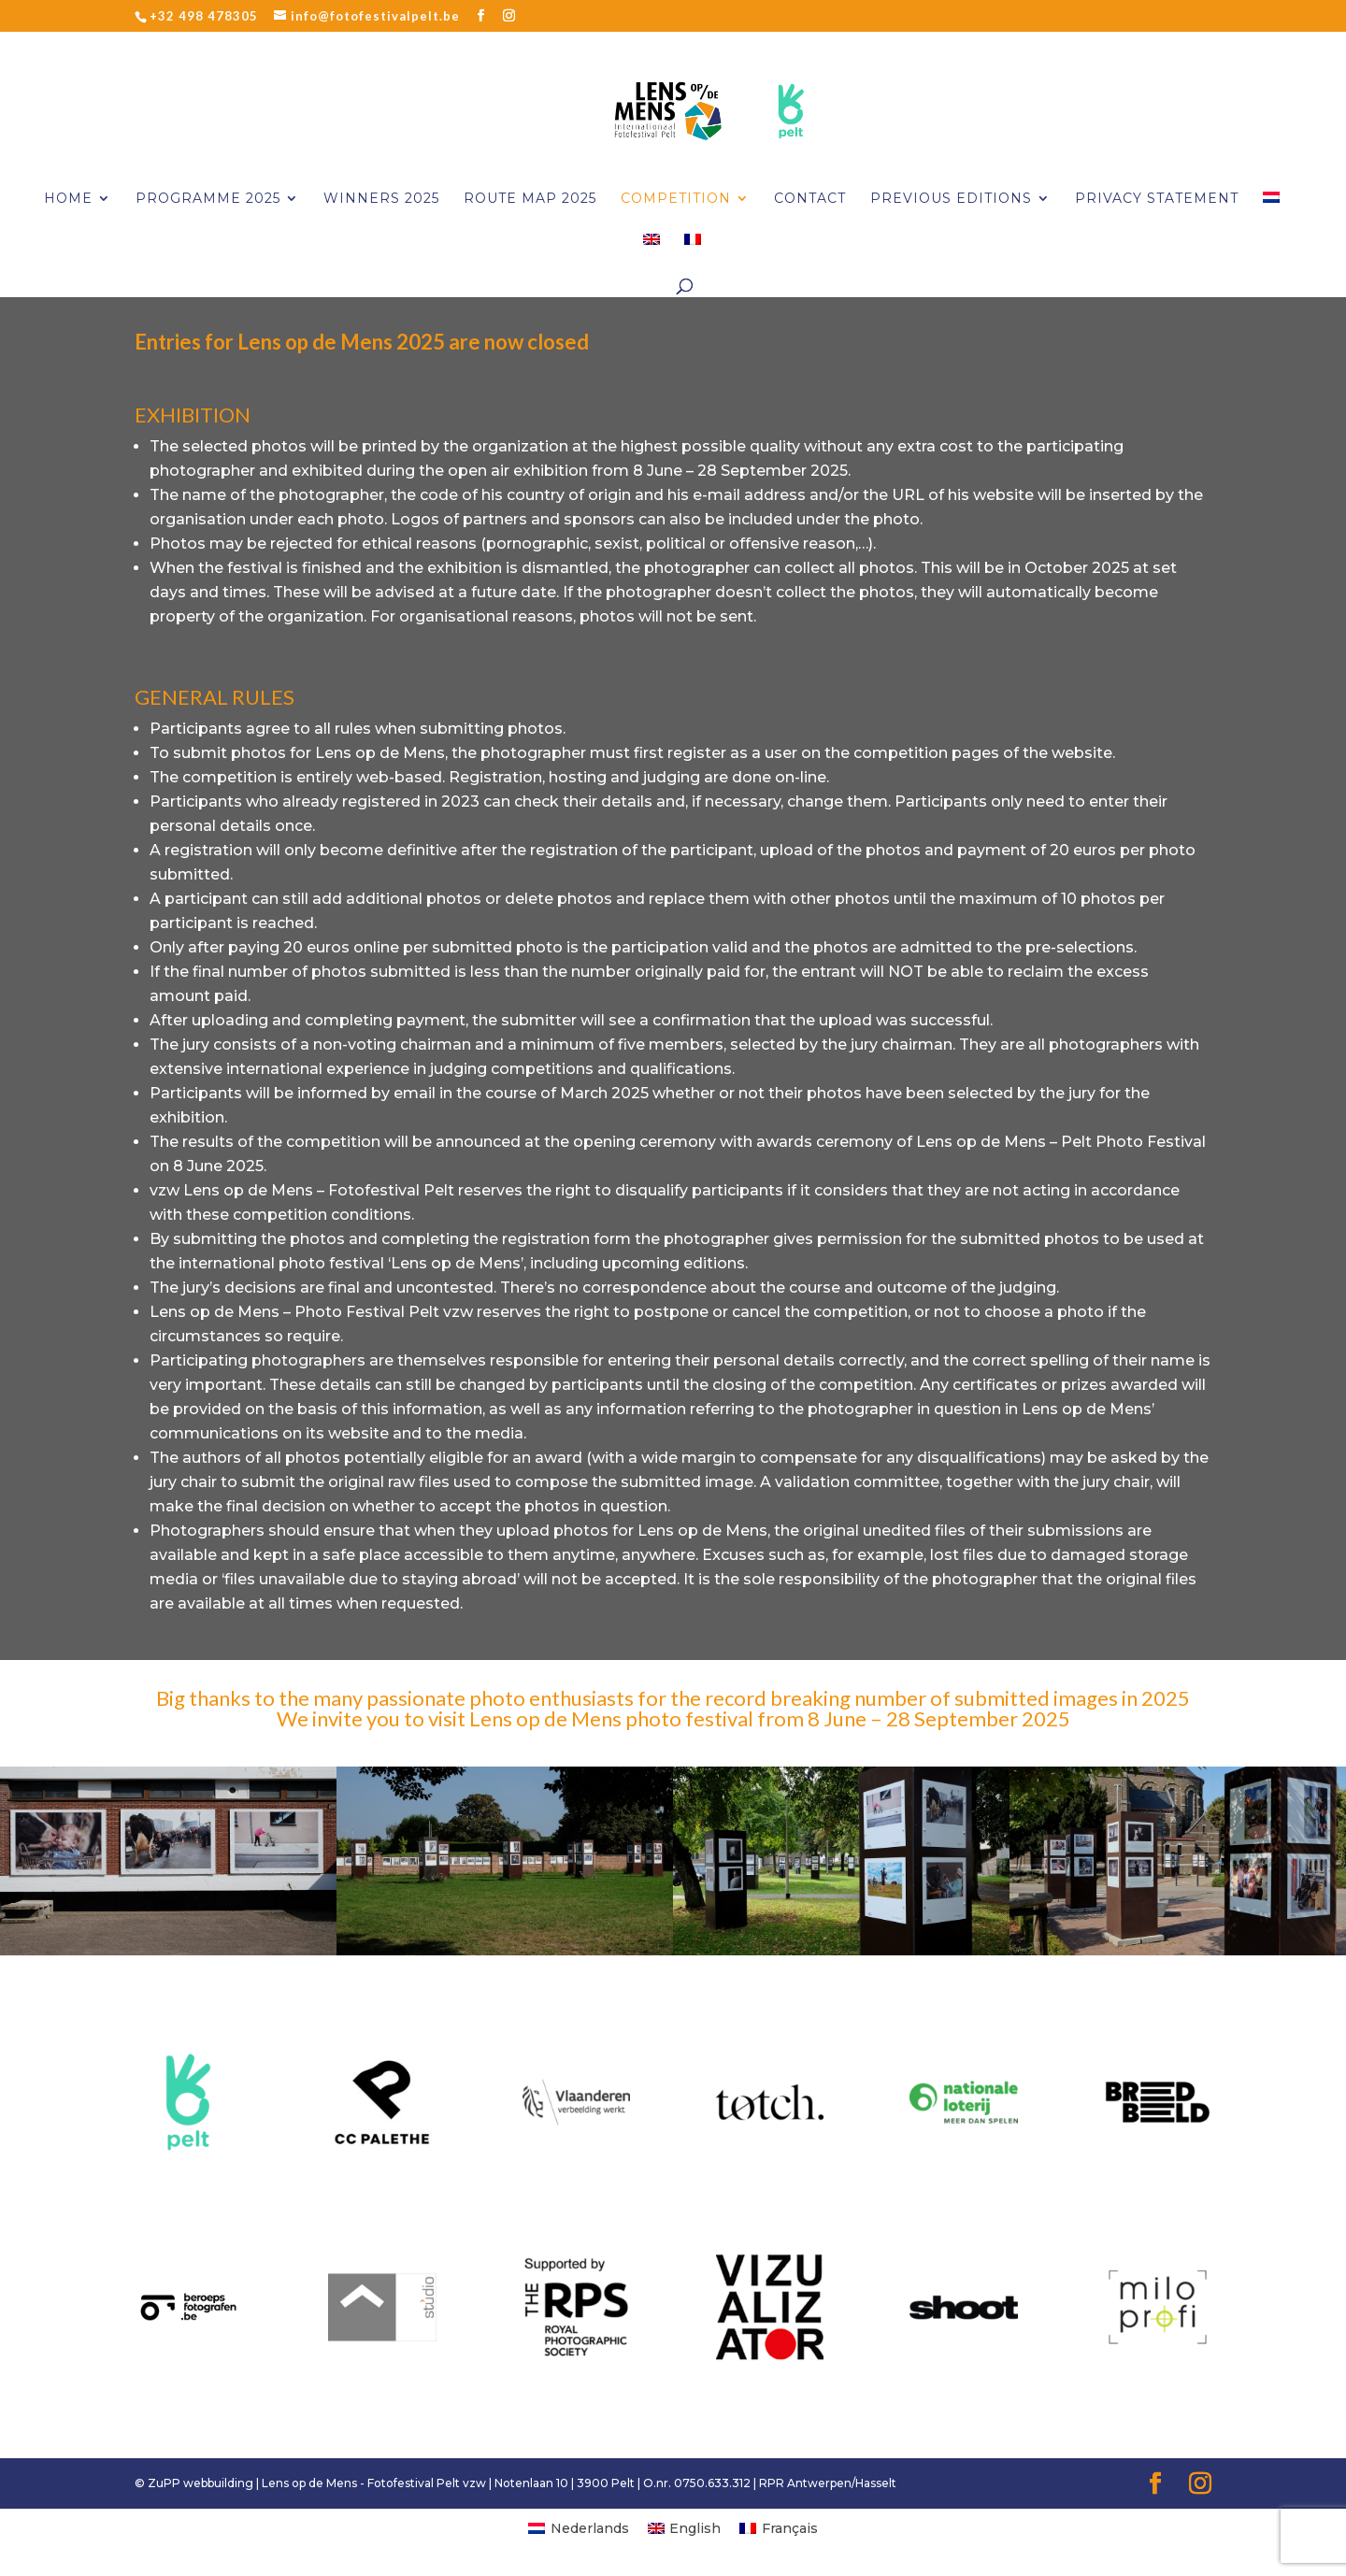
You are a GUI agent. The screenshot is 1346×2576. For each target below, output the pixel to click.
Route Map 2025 (530, 199)
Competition (676, 199)
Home (68, 199)
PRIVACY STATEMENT (1157, 199)
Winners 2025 (381, 199)
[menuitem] (1271, 213)
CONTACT (810, 199)
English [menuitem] (695, 2528)
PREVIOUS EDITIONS (951, 199)
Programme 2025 (208, 199)
